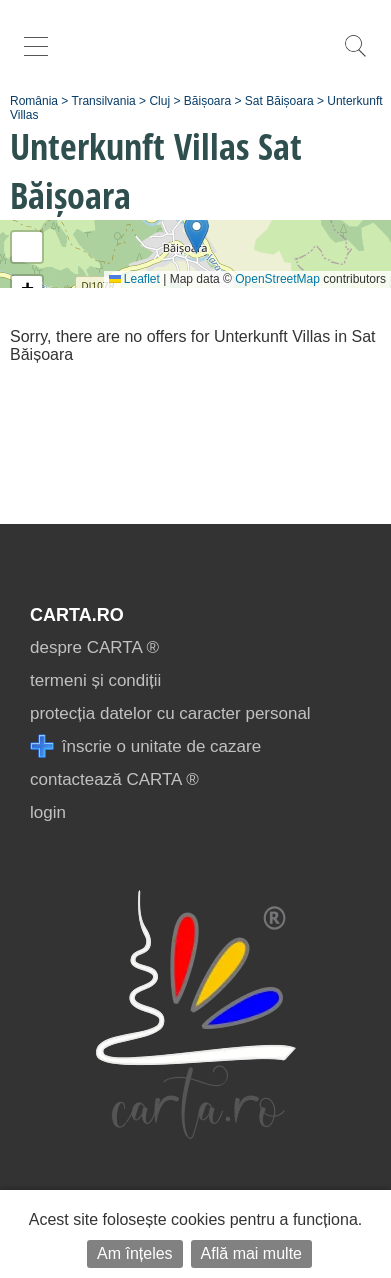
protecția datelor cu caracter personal (170, 713)
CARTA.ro (77, 615)
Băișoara (207, 101)
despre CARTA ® (94, 647)
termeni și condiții (95, 680)
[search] (355, 56)
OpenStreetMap (277, 279)
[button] (196, 233)
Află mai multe (251, 1253)
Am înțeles (135, 1253)
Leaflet (134, 279)
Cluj (159, 101)
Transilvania (104, 101)
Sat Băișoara (279, 101)
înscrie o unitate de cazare (145, 746)
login (48, 812)
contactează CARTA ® (114, 779)
